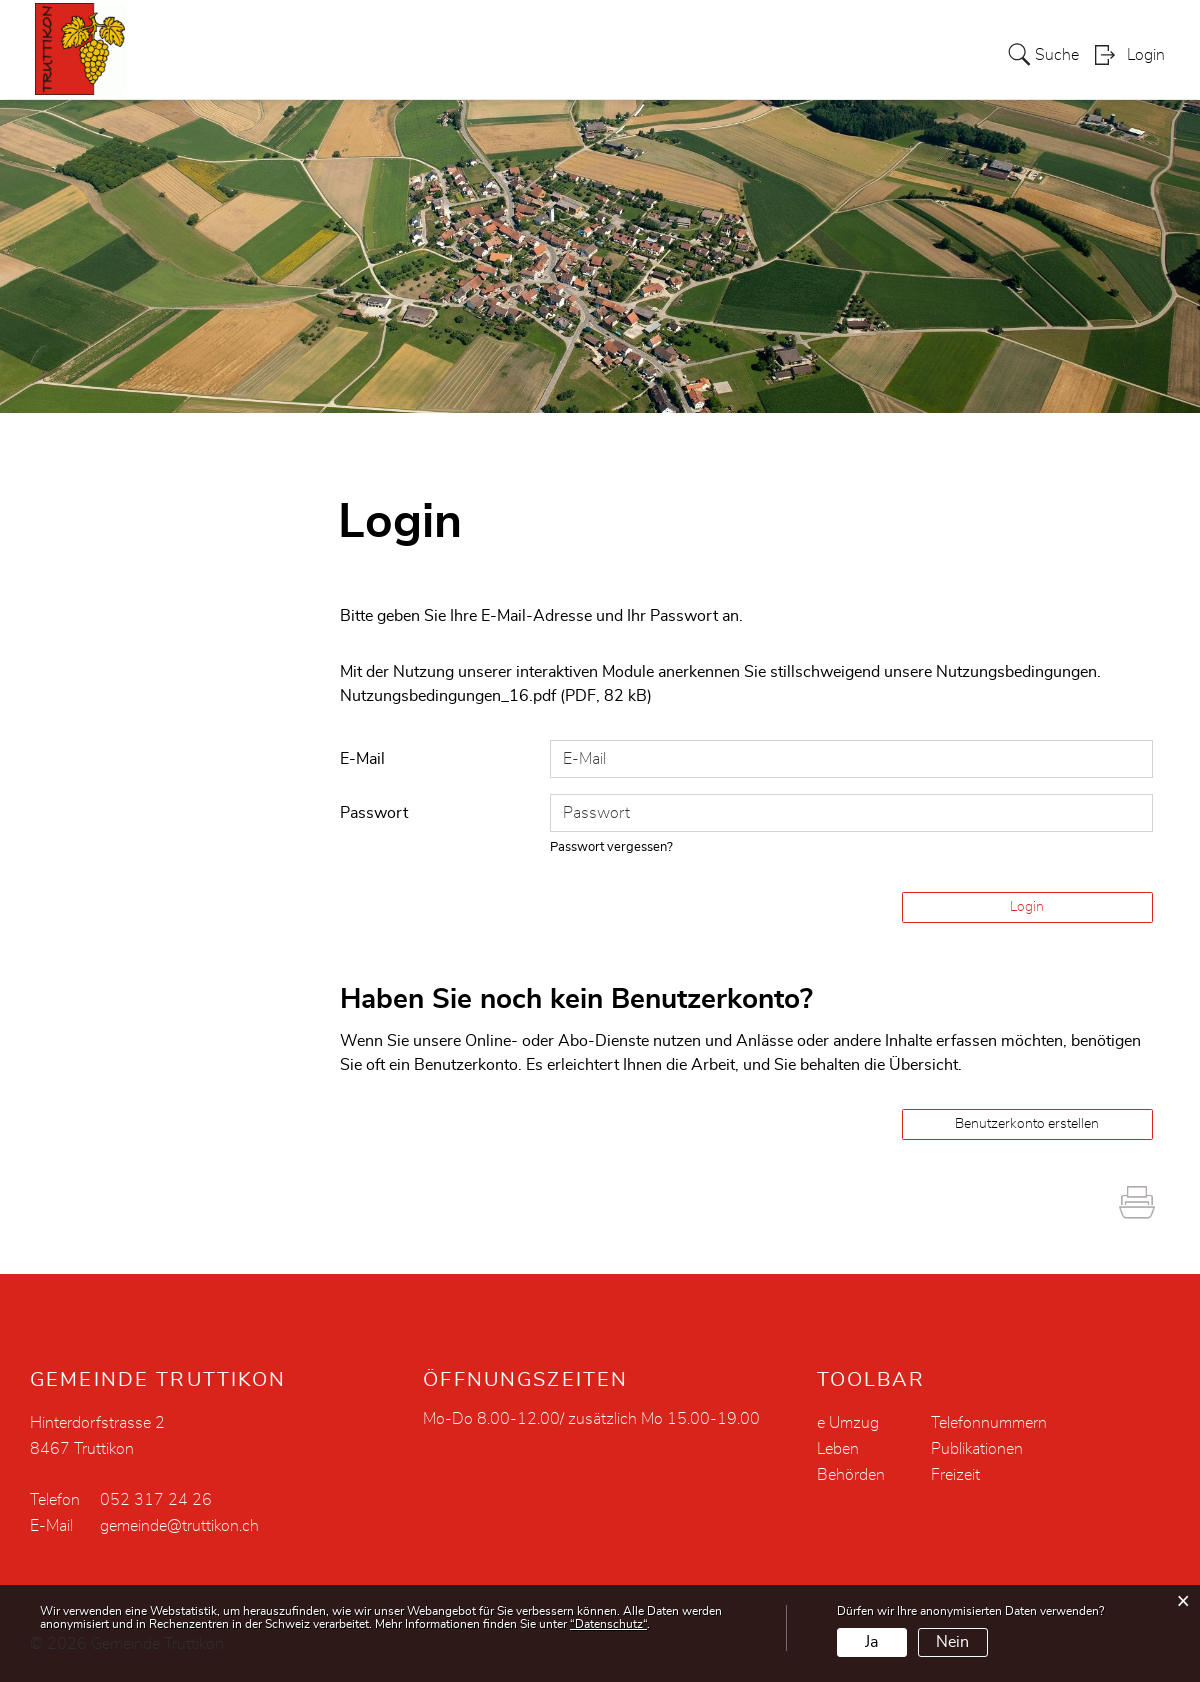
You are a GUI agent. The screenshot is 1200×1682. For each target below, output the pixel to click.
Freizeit (955, 1475)
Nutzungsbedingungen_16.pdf (448, 696)
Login (1146, 56)
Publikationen (977, 1449)
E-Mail (362, 759)
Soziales (758, 54)
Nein (952, 1642)
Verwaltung (660, 54)
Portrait (498, 54)
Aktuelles (413, 54)
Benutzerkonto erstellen (1027, 1124)
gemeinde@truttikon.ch (179, 1526)
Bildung (841, 54)
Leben (914, 54)
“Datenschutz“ (608, 1624)
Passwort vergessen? (612, 847)
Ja (871, 1642)
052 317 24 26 (156, 1500)
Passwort (374, 813)
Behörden (851, 1475)
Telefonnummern (989, 1423)
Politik (571, 54)
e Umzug (848, 1423)
